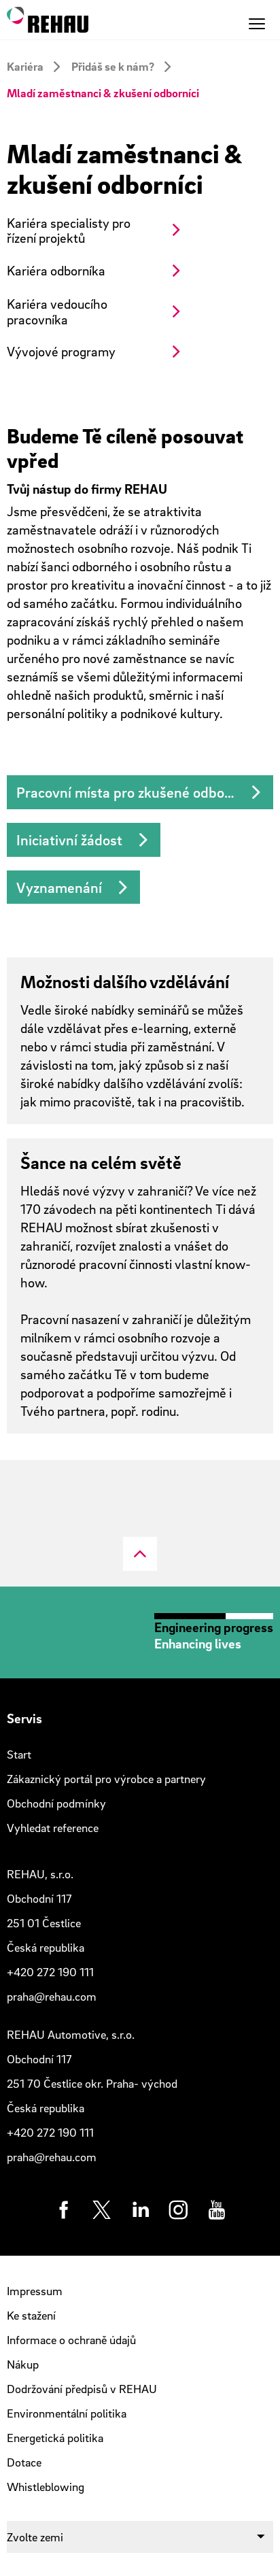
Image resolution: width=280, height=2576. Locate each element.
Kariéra (25, 66)
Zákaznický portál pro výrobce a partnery (106, 1779)
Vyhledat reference (53, 1827)
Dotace (24, 2462)
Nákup (23, 2364)
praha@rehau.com (52, 1996)
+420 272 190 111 (50, 1972)
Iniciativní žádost (69, 839)
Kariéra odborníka (56, 270)
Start (19, 1754)
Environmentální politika (66, 2413)
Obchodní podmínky (56, 1803)
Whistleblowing (45, 2486)
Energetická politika (55, 2437)
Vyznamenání (59, 887)
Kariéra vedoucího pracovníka (57, 311)
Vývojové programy (61, 351)
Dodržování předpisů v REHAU (82, 2389)
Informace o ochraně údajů (71, 2340)
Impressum (35, 2291)
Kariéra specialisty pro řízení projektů (68, 230)
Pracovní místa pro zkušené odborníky (136, 792)
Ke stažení (31, 2315)
